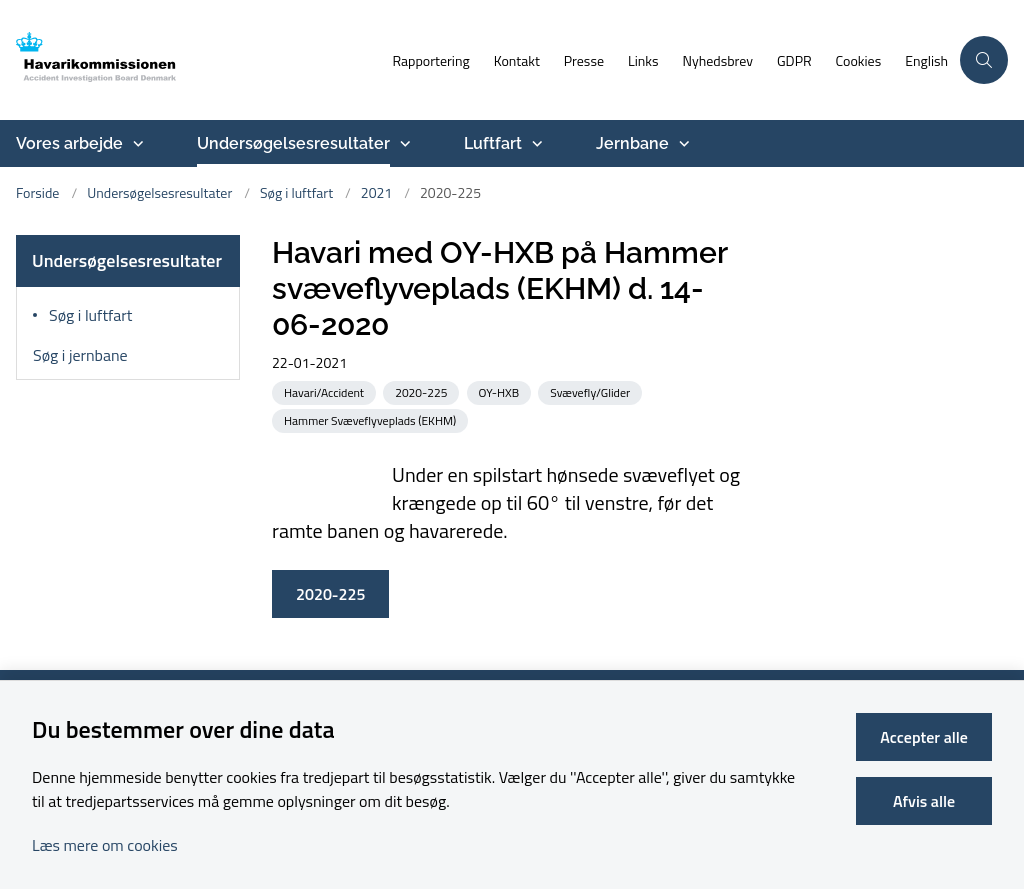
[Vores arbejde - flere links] (136, 144)
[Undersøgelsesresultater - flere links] (403, 144)
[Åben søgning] (984, 60)
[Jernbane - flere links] (682, 144)
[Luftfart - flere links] (535, 144)
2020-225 (330, 594)
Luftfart (493, 143)
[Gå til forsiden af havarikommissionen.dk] (123, 60)
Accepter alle (924, 737)
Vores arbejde (69, 143)
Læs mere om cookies (105, 845)
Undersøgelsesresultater (293, 143)
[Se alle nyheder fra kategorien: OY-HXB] (501, 391)
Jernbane (632, 143)
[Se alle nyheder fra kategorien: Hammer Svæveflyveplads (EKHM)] (372, 419)
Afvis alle (924, 801)
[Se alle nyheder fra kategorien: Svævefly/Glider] (592, 391)
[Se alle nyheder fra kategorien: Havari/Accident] (326, 391)
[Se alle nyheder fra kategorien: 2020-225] (423, 391)
